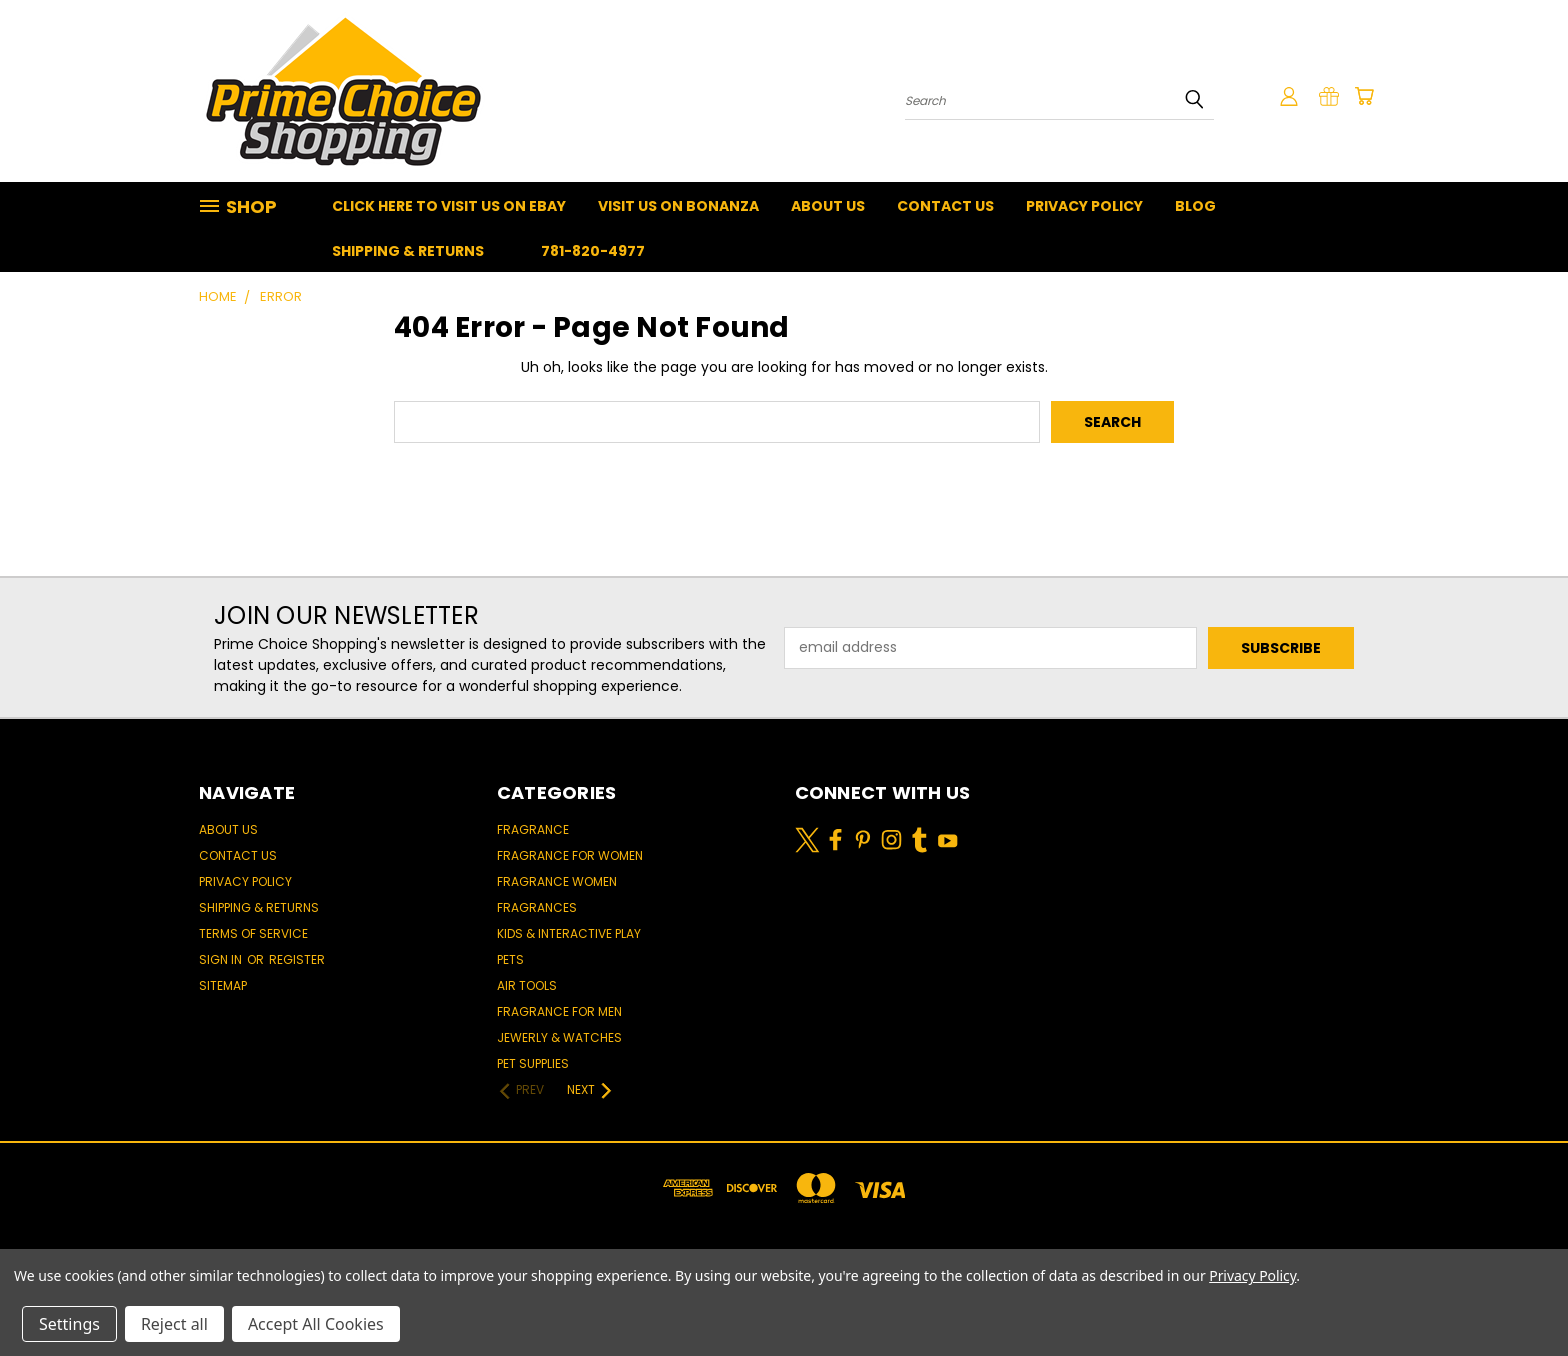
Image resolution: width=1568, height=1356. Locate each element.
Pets (510, 959)
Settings (69, 1324)
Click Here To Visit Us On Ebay (449, 206)
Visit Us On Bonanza (678, 206)
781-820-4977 (593, 251)
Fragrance (533, 829)
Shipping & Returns (408, 251)
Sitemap (223, 985)
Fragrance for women (570, 855)
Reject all (174, 1324)
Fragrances (537, 907)
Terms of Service (253, 933)
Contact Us (945, 206)
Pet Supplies (533, 1063)
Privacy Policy (1084, 206)
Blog (1195, 206)
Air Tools (527, 985)
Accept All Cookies (316, 1324)
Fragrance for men (559, 1011)
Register (297, 959)
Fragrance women (557, 881)
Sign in (222, 959)
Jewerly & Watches (559, 1037)
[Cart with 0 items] (1364, 96)
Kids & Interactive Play (569, 933)
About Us (828, 206)
